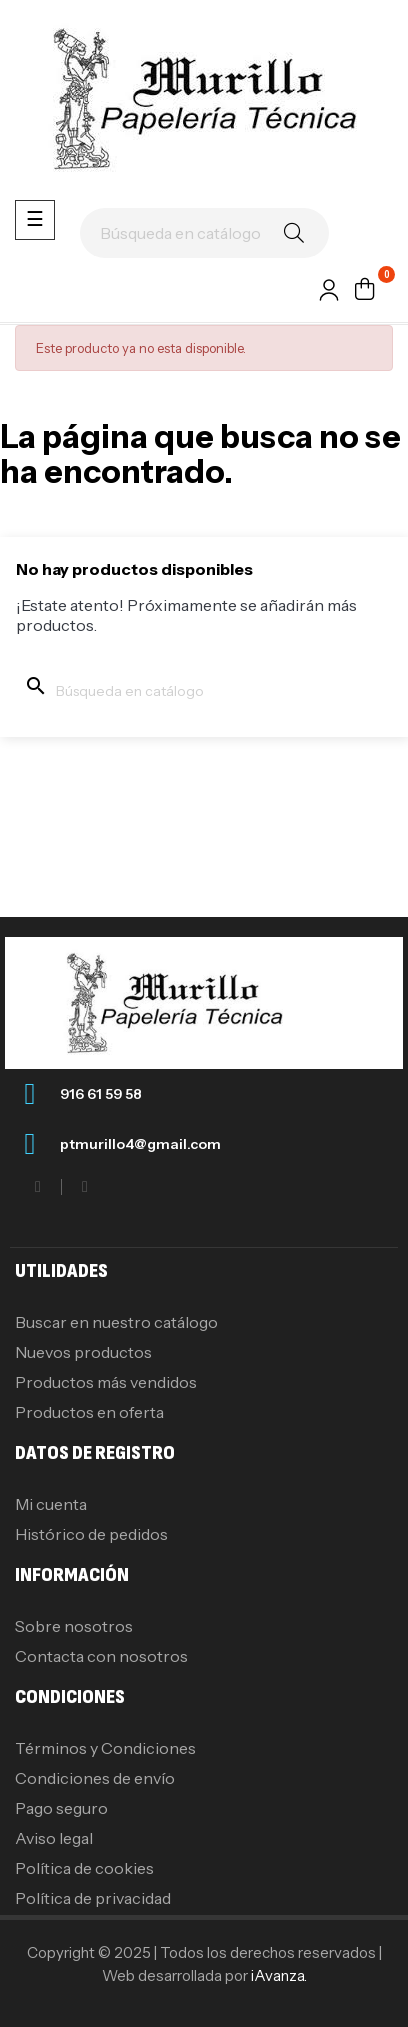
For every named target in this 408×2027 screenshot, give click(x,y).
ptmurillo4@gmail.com (140, 1144)
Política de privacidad (93, 1898)
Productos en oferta (89, 1412)
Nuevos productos (83, 1352)
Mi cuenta (51, 1504)
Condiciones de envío (95, 1778)
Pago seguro (61, 1808)
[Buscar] (204, 233)
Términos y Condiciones (105, 1748)
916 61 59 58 (101, 1094)
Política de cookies (84, 1868)
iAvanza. (279, 1975)
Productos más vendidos (106, 1382)
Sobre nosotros (74, 1626)
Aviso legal (54, 1838)
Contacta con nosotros (101, 1656)
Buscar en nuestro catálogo (116, 1322)
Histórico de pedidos (91, 1534)
